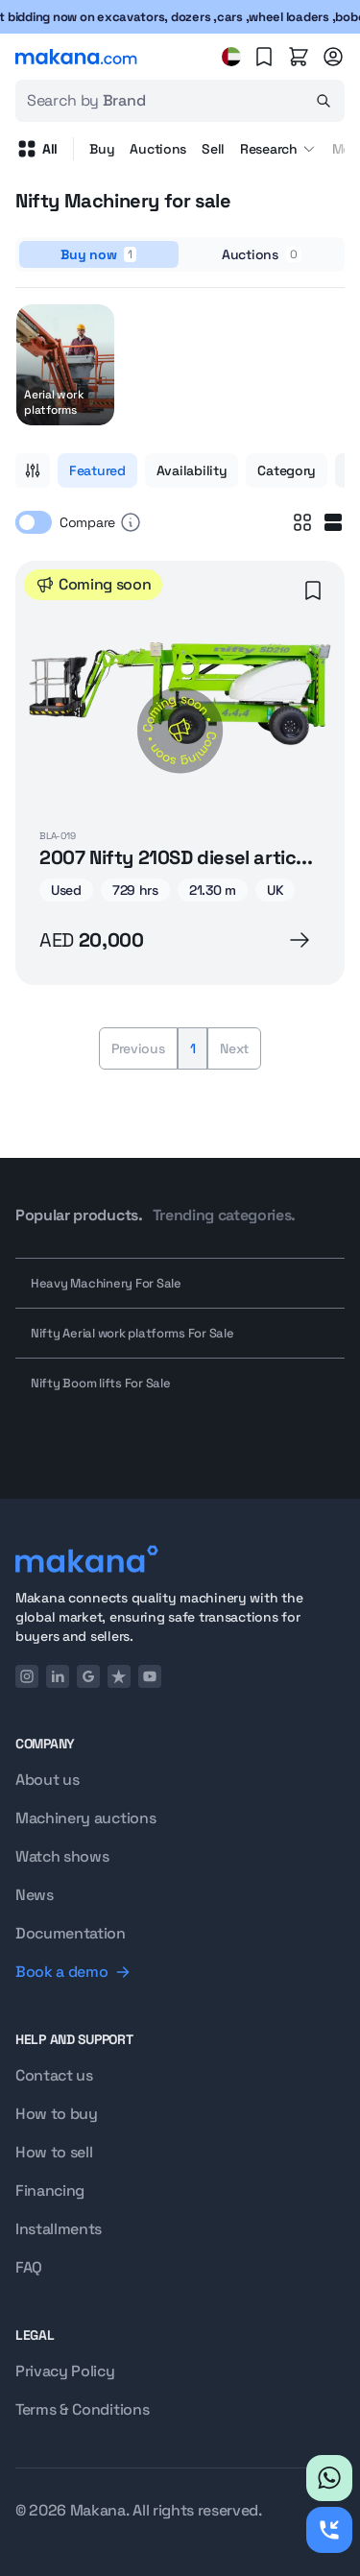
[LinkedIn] (57, 1676)
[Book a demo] (180, 1972)
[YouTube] (149, 1676)
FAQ (28, 2267)
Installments (58, 2229)
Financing (49, 2190)
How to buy (56, 2114)
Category (286, 470)
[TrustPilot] (119, 1676)
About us (47, 1779)
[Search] (323, 101)
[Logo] (180, 1559)
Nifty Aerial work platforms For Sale (132, 1333)
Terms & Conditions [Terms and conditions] (82, 2409)
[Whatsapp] (329, 2478)
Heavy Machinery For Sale (106, 1283)
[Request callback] (329, 2530)
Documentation (70, 1933)
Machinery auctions (85, 1818)
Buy (101, 148)
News (34, 1895)
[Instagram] (26, 1676)
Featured (97, 470)
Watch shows (61, 1856)
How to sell (53, 2152)
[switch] (33, 522)
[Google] (88, 1676)
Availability (192, 470)
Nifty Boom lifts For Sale (101, 1383)
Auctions (158, 148)
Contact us (54, 2075)
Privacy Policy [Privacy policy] (65, 2371)
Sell (213, 148)
